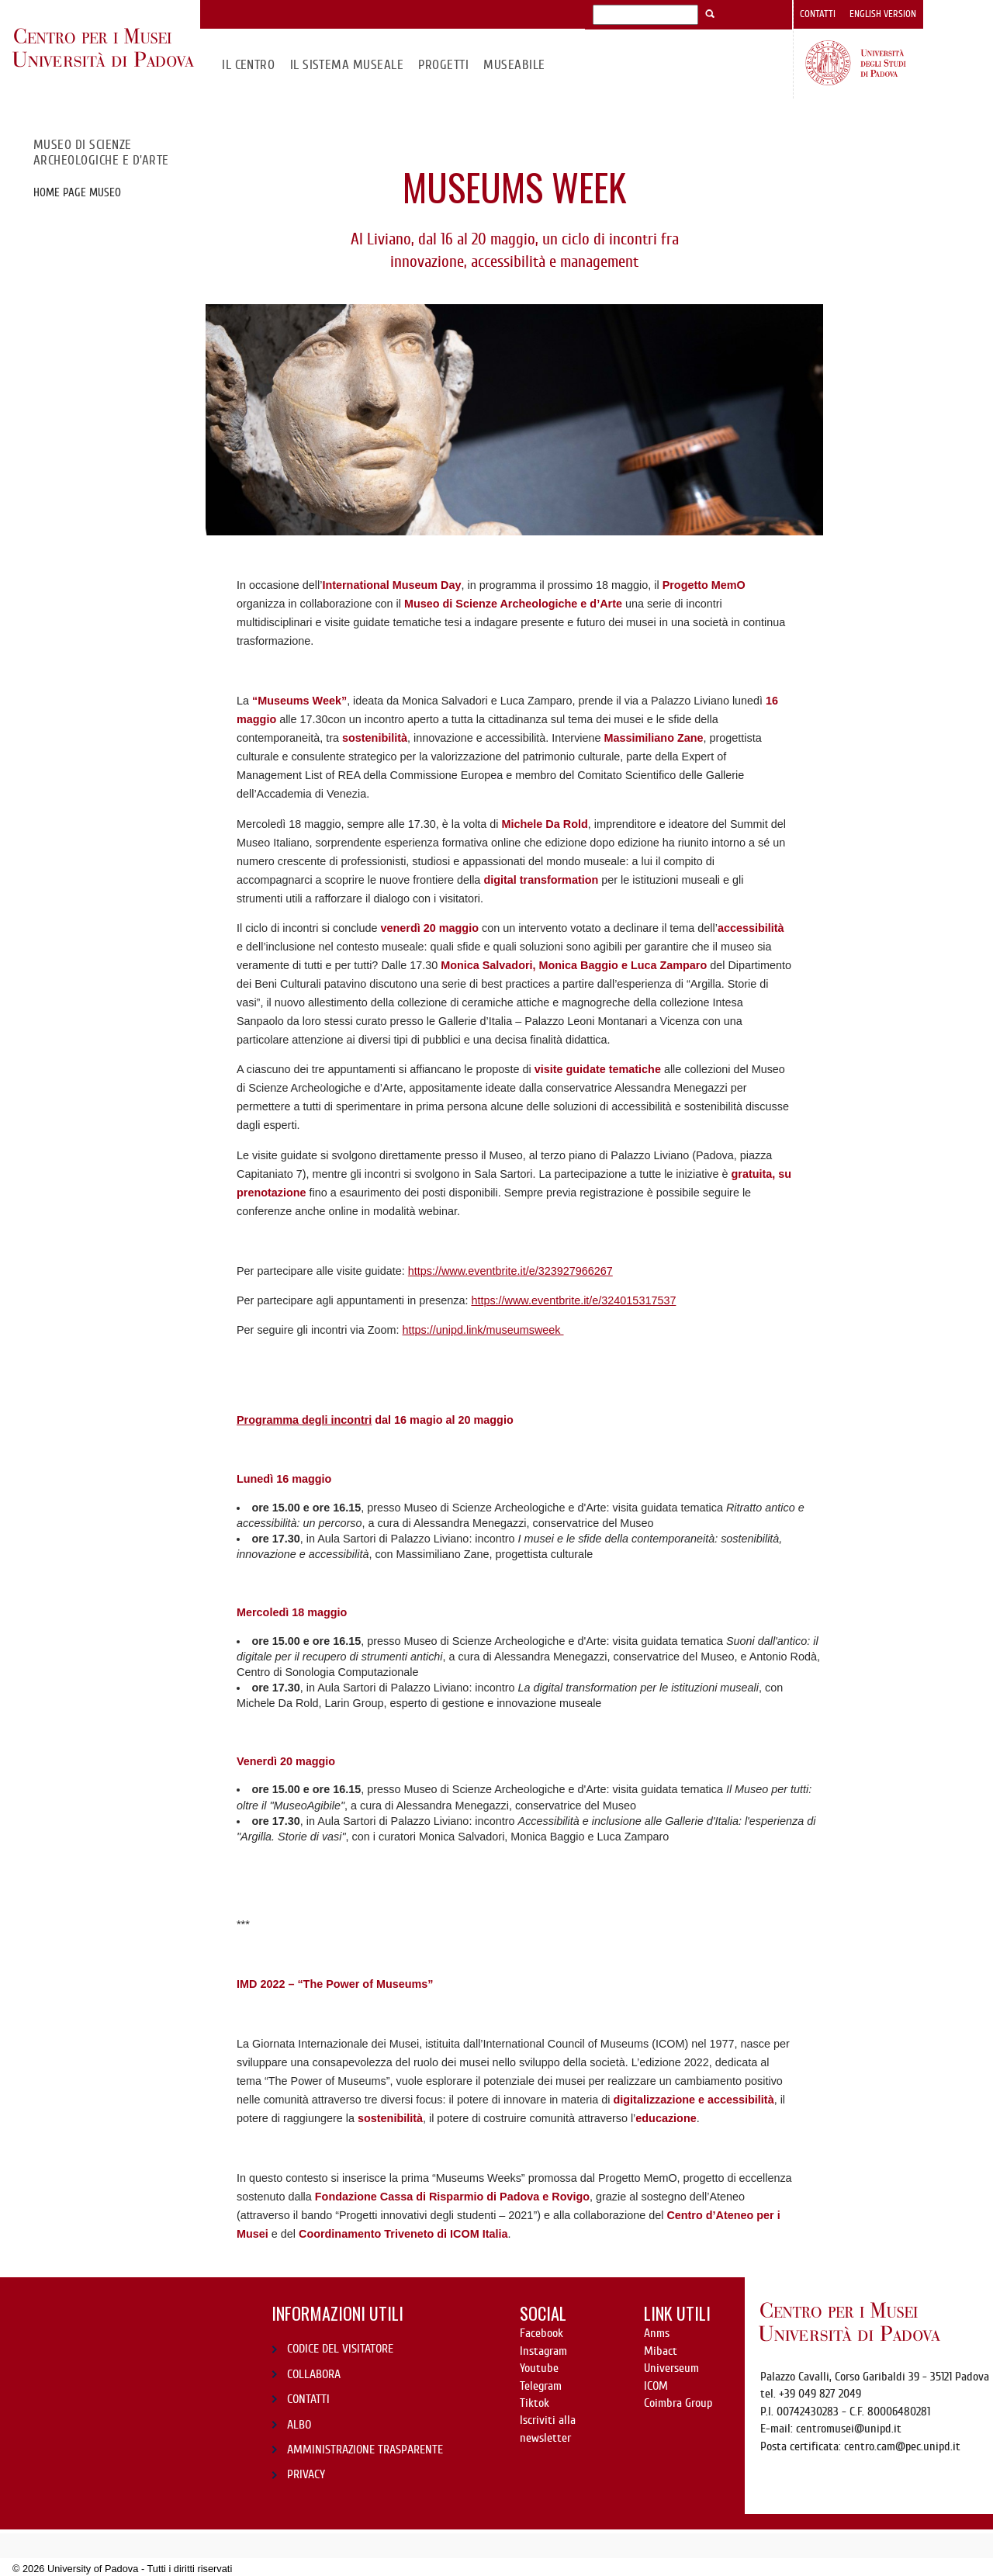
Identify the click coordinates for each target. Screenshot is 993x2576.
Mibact (660, 2351)
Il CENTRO (248, 64)
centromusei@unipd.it (848, 2429)
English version (882, 14)
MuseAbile (514, 64)
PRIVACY (306, 2474)
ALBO (299, 2425)
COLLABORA (314, 2374)
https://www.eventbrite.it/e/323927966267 (510, 1271)
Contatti (818, 14)
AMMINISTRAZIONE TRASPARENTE (365, 2450)
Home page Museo (77, 192)
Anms (656, 2333)
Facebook (541, 2333)
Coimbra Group (678, 2403)
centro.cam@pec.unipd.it (902, 2446)
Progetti (443, 64)
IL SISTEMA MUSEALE (347, 64)
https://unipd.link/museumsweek (483, 1330)
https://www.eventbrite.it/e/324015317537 (573, 1300)
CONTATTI (308, 2399)
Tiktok (534, 2403)
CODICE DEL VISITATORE (340, 2349)
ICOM (656, 2386)
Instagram (543, 2351)
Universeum (671, 2368)
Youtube (539, 2368)
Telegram (541, 2386)
